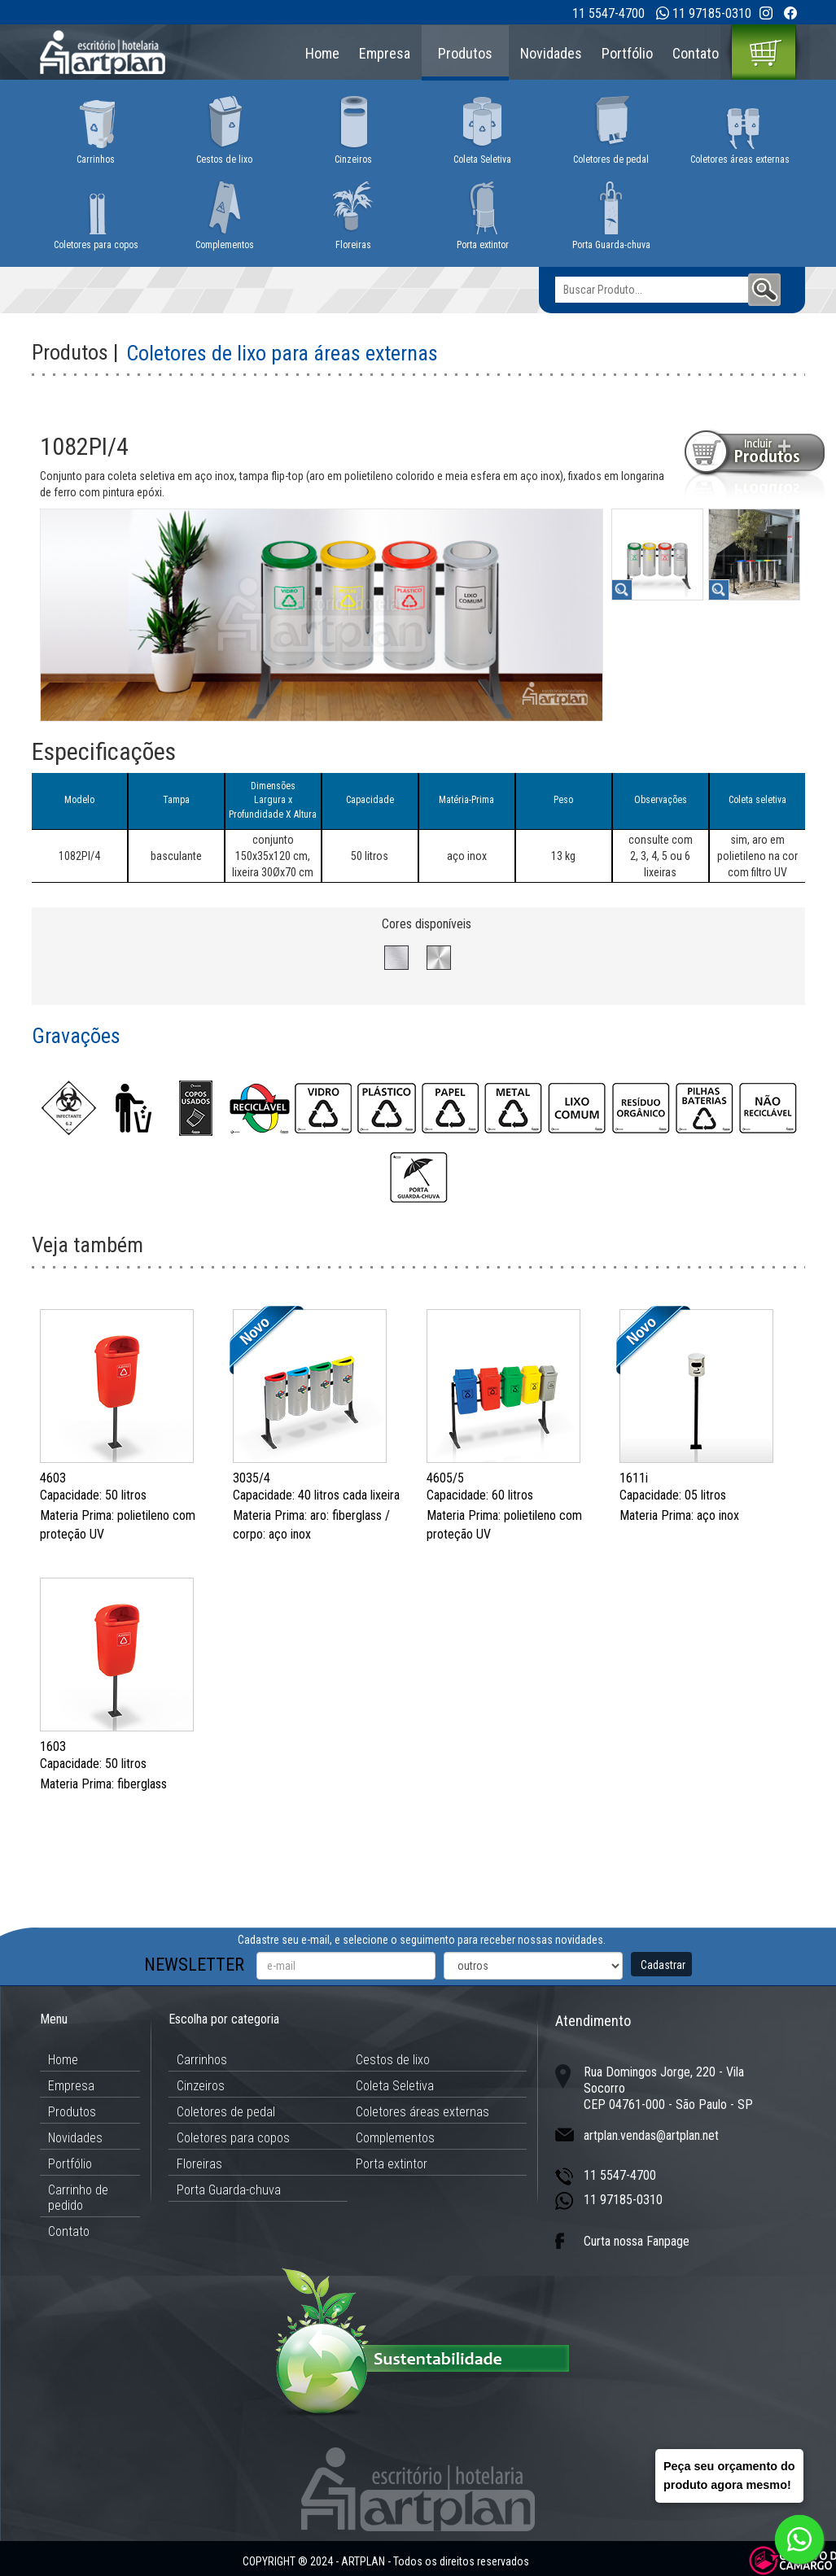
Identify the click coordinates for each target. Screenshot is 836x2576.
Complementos (395, 2138)
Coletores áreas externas (422, 2112)
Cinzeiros (201, 2086)
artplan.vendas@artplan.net (651, 2135)
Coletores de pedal (226, 2112)
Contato (695, 53)
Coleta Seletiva (395, 2086)
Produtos (465, 53)
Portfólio (627, 53)
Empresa (384, 53)
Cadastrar (663, 1964)
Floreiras (199, 2164)
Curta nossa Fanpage (636, 2241)
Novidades (551, 53)
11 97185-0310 (711, 13)
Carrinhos (202, 2059)
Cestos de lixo (393, 2059)
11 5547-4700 (608, 13)
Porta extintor (391, 2164)
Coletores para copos (233, 2138)
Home (322, 53)
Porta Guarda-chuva (229, 2190)
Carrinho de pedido (78, 2197)
